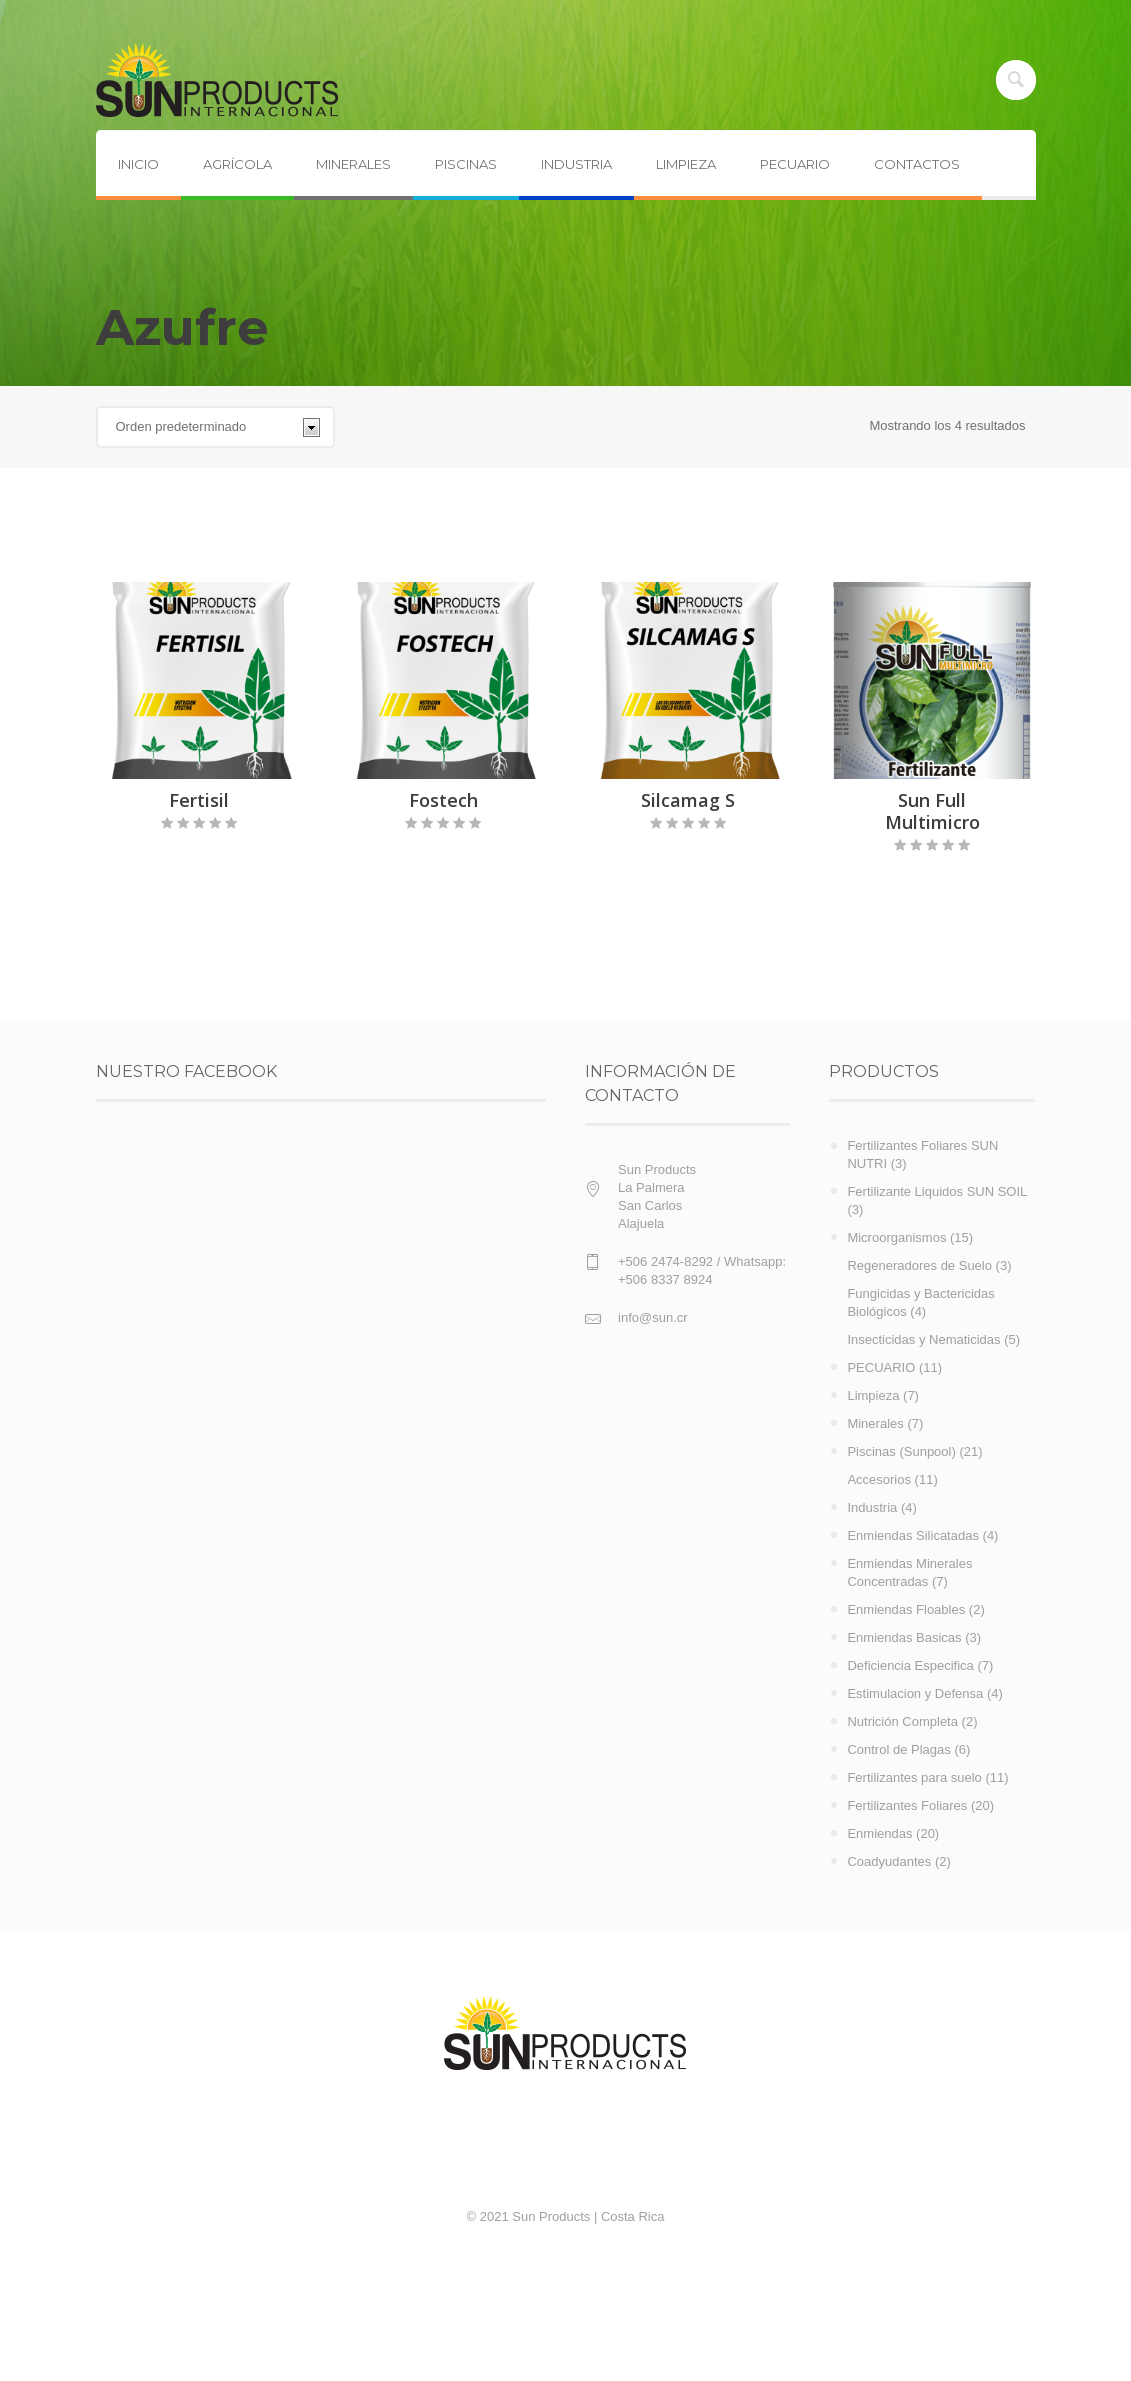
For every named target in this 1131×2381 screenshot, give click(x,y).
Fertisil (199, 800)
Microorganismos (896, 1237)
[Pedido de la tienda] (215, 427)
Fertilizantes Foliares (907, 1805)
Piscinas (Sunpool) (901, 1451)
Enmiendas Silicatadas (913, 1535)
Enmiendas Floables (906, 1609)
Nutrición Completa (902, 1721)
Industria (872, 1507)
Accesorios (879, 1479)
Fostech (443, 800)
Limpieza (873, 1395)
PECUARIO (881, 1367)
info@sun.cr (653, 1317)
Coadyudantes (889, 1861)
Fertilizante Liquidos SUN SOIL (936, 1191)
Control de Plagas (898, 1749)
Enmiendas (879, 1833)
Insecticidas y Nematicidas (923, 1339)
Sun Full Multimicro (932, 811)
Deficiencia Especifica (910, 1665)
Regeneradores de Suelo (919, 1265)
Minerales (875, 1423)
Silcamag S (688, 800)
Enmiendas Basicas (904, 1637)
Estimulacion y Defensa (915, 1693)
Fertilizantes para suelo (914, 1777)
